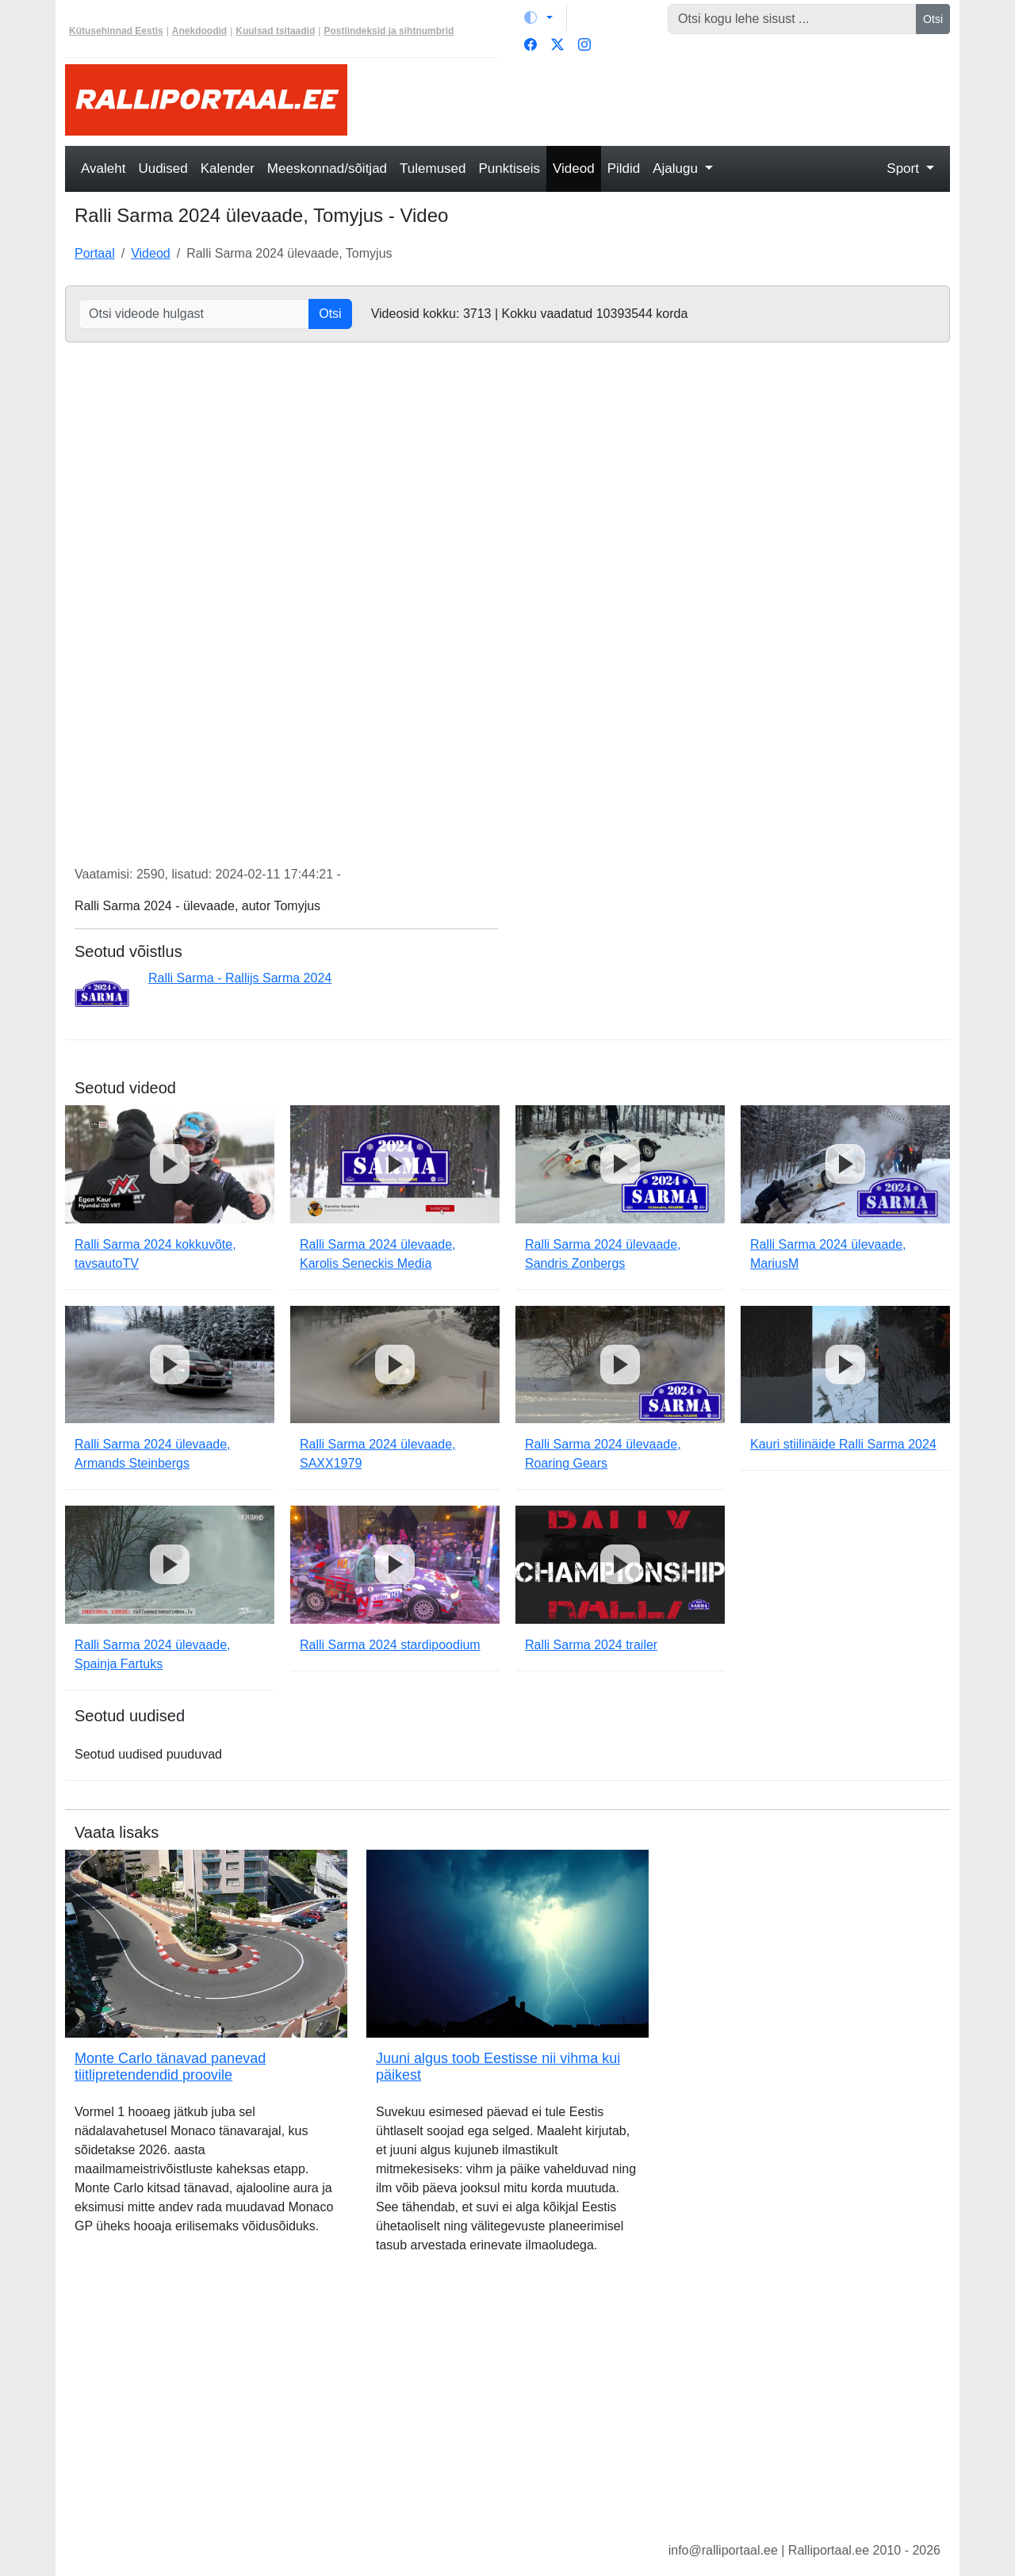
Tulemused (432, 168)
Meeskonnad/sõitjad (327, 168)
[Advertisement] (658, 100)
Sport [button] (904, 168)
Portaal (95, 253)
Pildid (624, 168)
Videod (574, 168)
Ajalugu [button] (677, 168)
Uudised (162, 168)
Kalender (228, 168)
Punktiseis (509, 168)
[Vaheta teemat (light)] (538, 17)
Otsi (933, 19)
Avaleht (103, 168)
